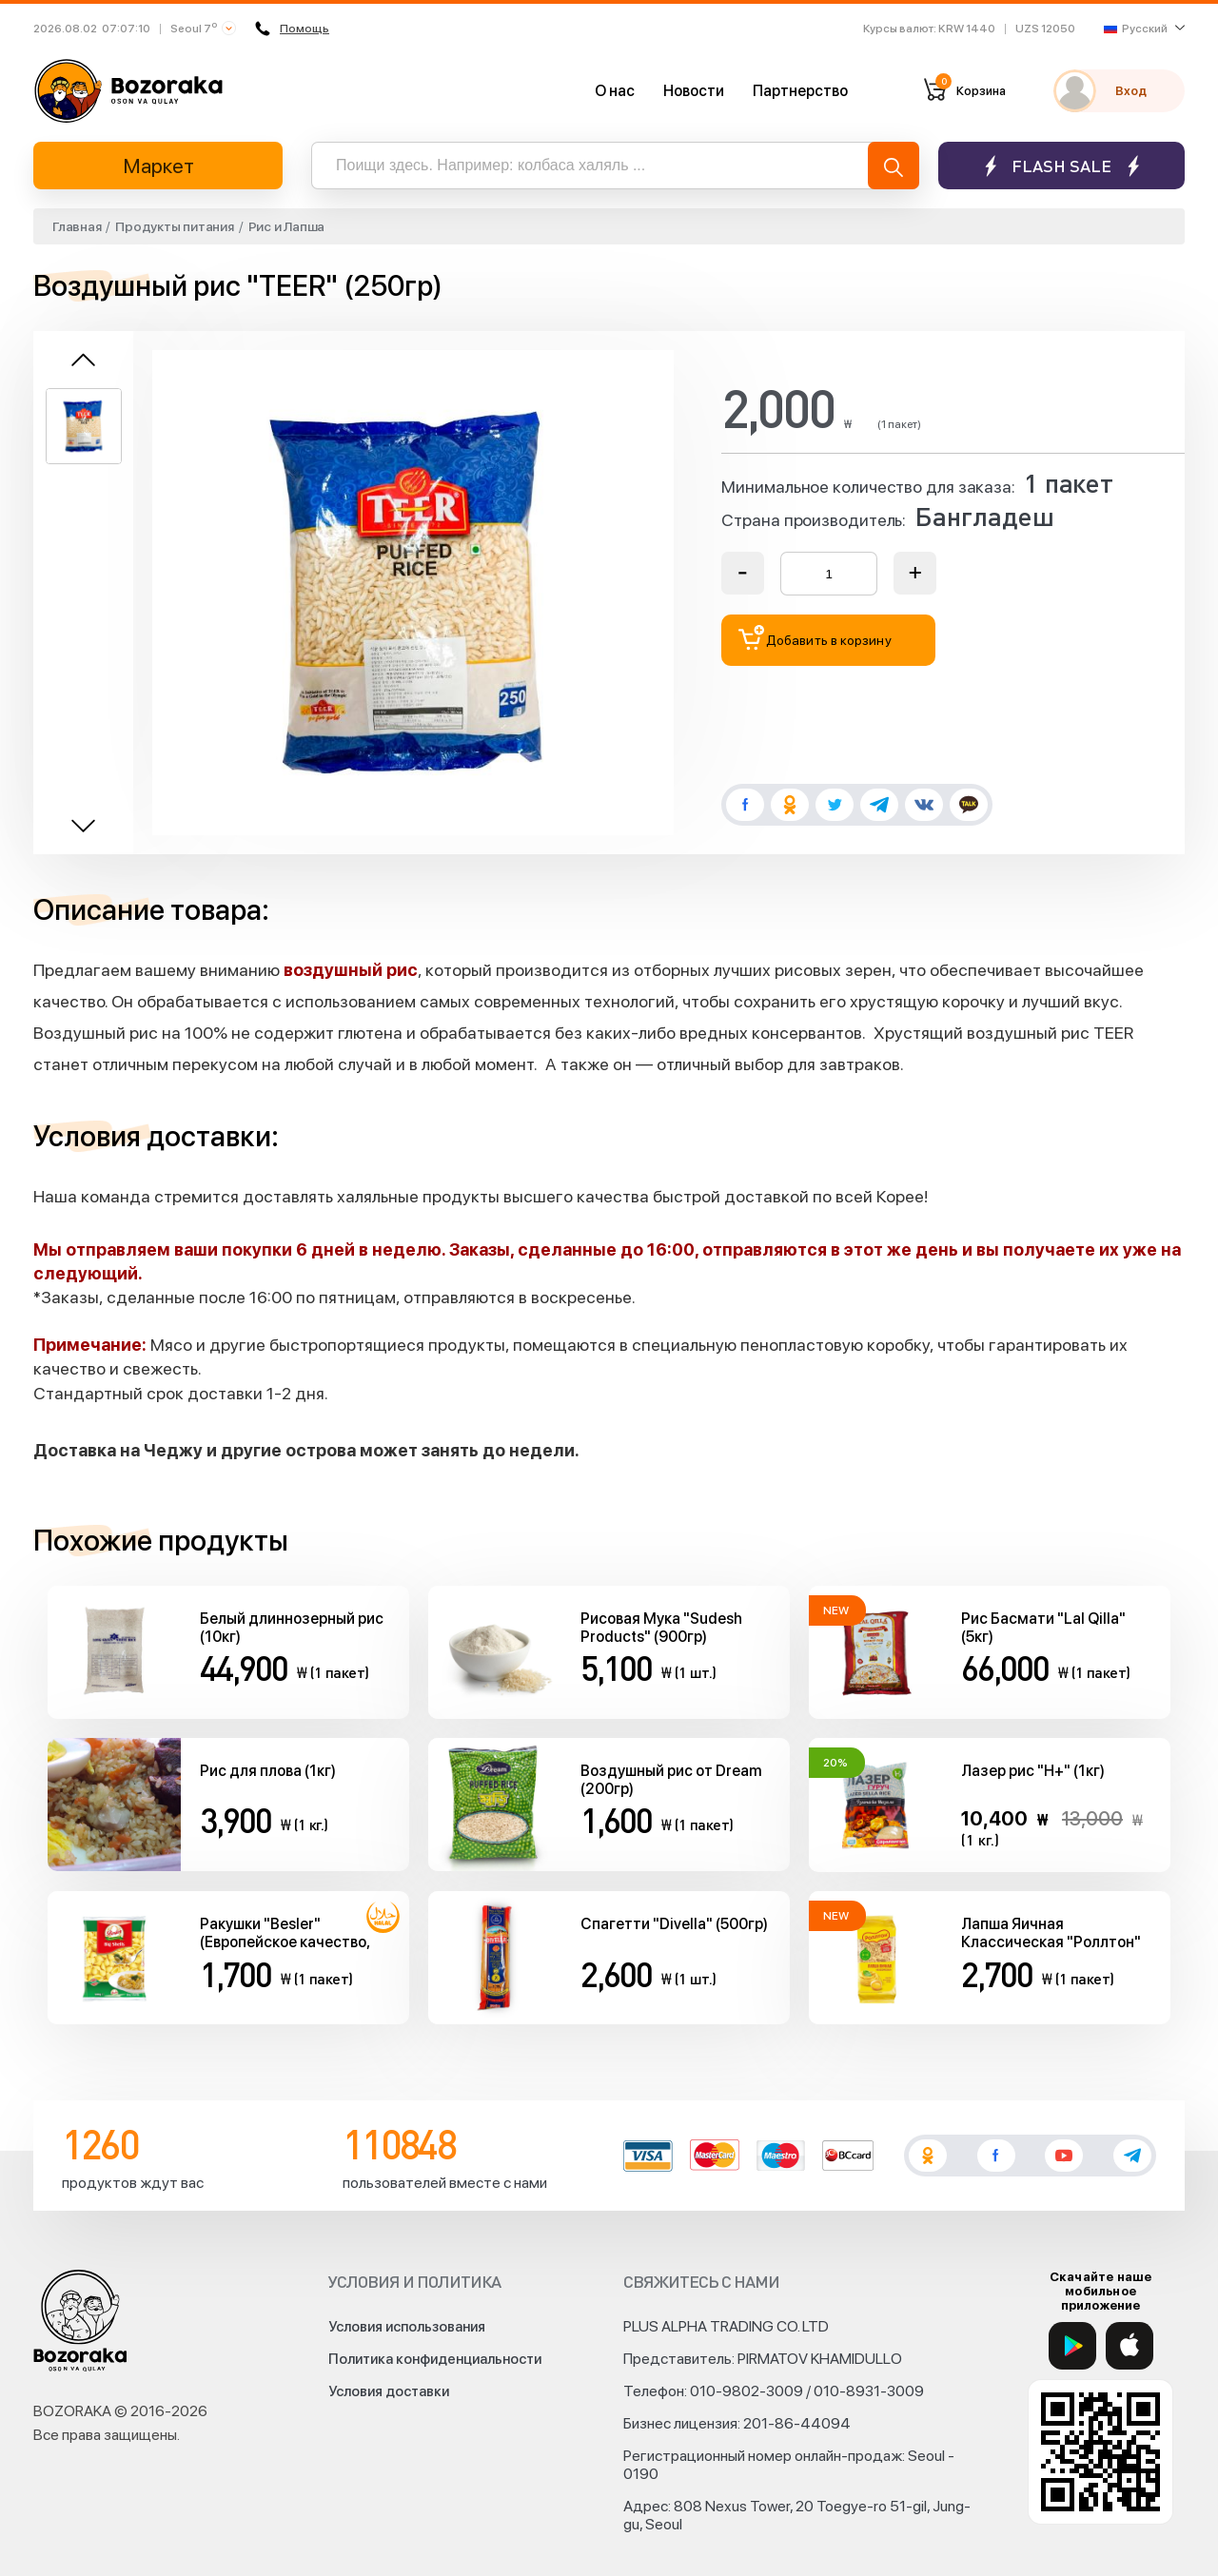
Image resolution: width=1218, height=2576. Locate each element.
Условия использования (406, 2326)
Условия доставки (388, 2391)
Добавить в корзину (815, 638)
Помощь (295, 28)
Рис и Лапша (286, 226)
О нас (615, 91)
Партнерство (800, 91)
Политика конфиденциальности (434, 2359)
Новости (693, 91)
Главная (76, 226)
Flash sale (1061, 166)
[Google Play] (1072, 2346)
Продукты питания (174, 226)
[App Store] (1129, 2346)
